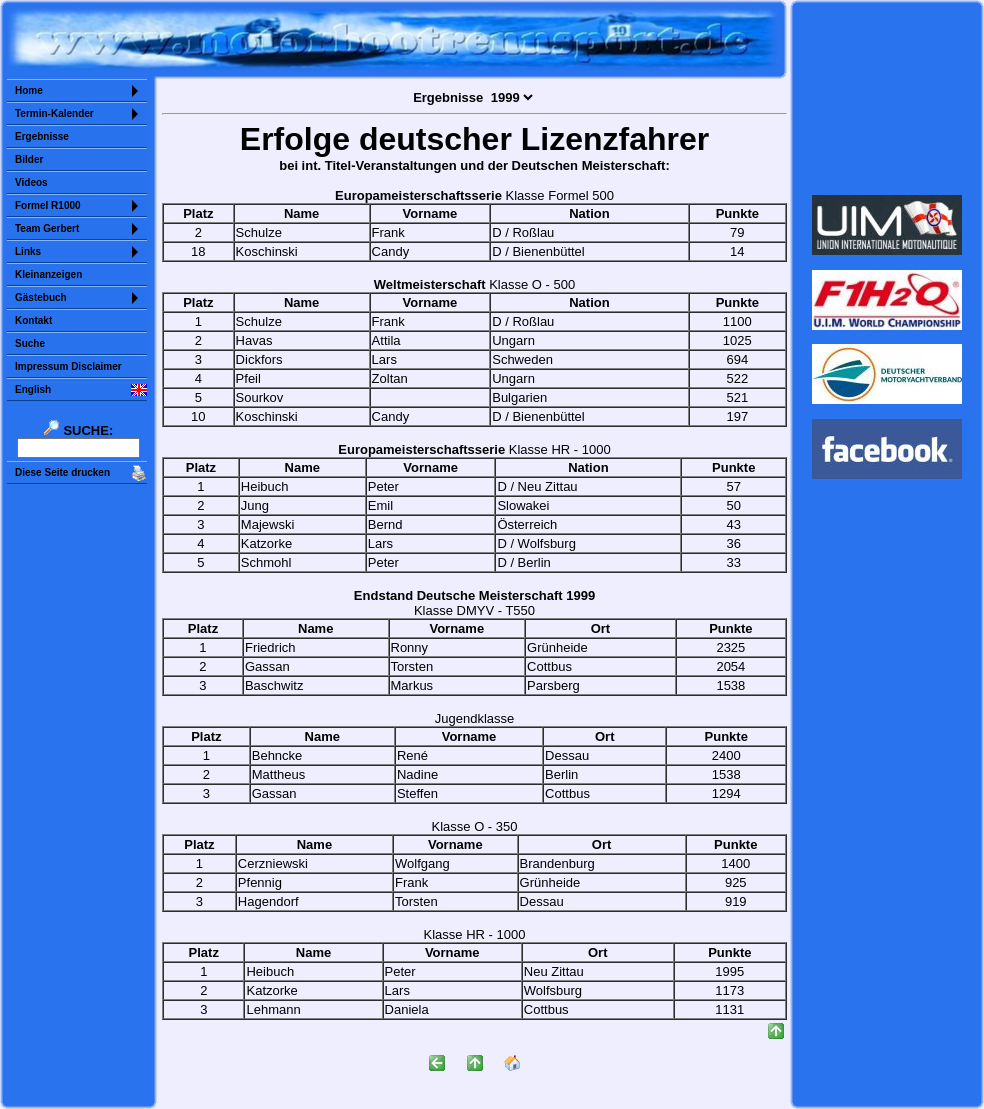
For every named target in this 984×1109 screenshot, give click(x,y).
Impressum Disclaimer (68, 366)
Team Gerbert (47, 228)
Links (28, 251)
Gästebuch (41, 297)
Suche (30, 343)
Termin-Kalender (54, 113)
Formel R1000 (48, 205)
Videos (31, 182)
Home (29, 90)
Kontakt (33, 320)
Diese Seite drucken (62, 472)
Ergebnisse (42, 136)
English (33, 389)
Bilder (29, 159)
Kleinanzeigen (48, 274)
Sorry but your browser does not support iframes (887, 98)
